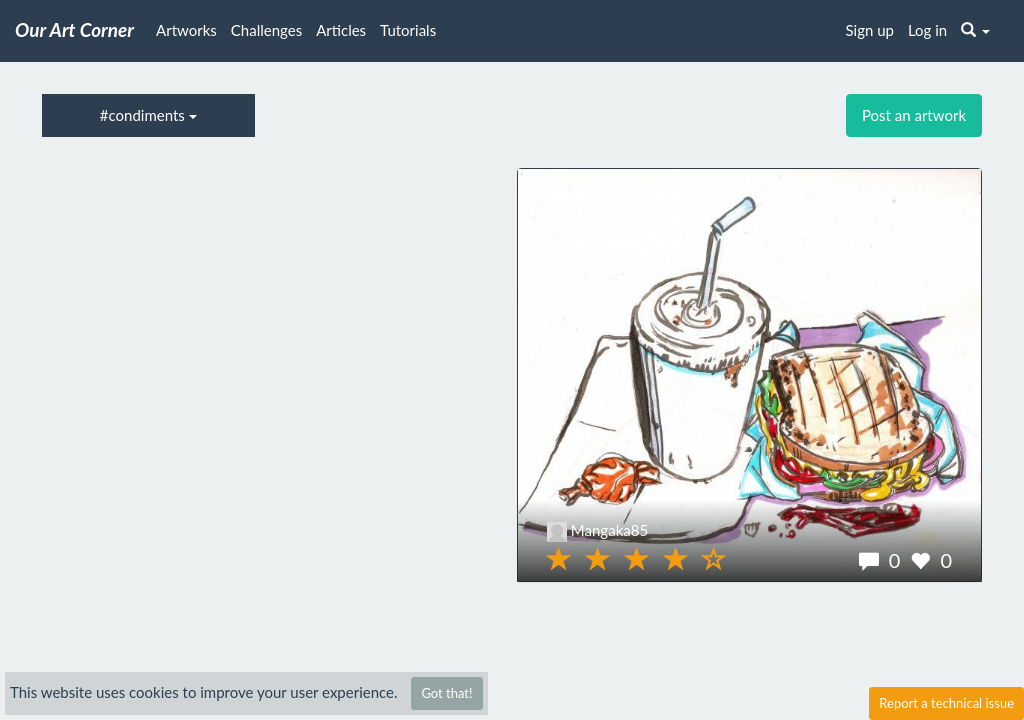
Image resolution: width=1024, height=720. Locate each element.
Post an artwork (914, 115)
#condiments (148, 115)
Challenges (266, 30)
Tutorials (408, 30)
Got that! (446, 693)
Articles (341, 30)
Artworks (186, 30)
